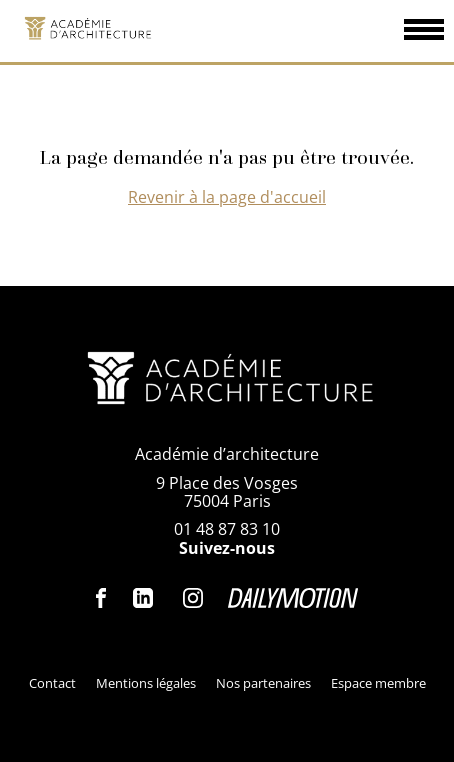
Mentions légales (146, 683)
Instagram (193, 598)
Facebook (102, 598)
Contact (52, 683)
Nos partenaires (263, 683)
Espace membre (378, 683)
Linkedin (143, 598)
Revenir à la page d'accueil (227, 197)
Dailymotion (293, 598)
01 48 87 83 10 (227, 529)
